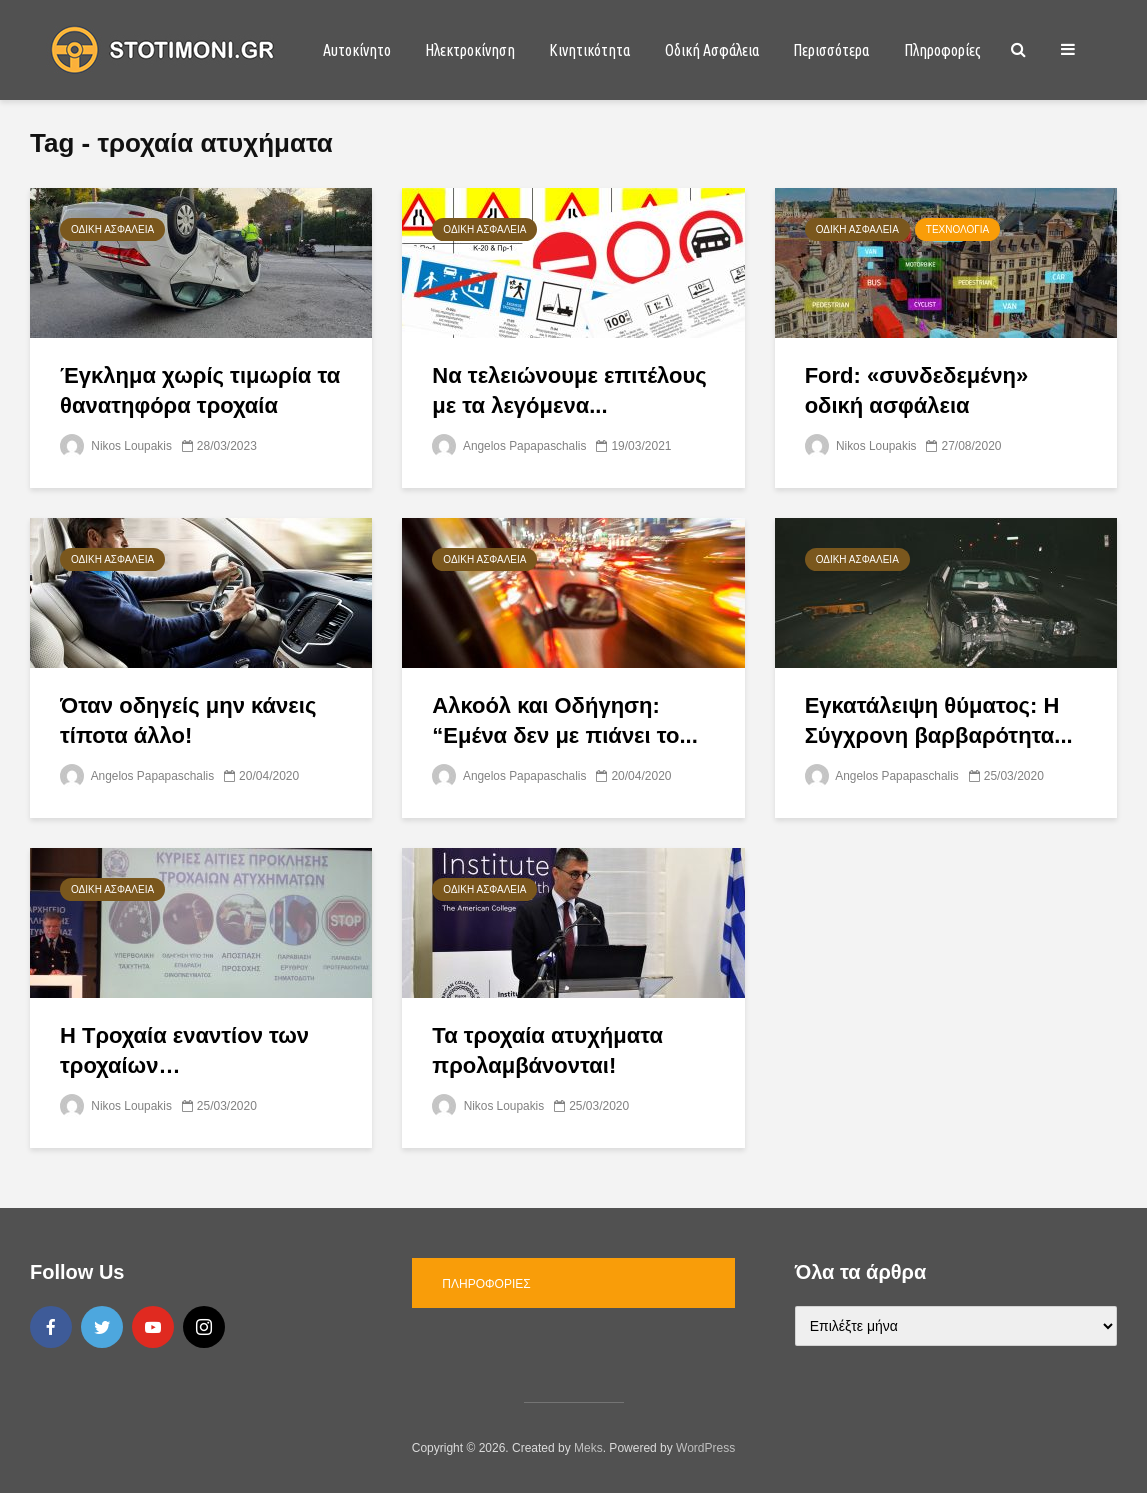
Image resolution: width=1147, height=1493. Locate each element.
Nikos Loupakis (116, 446)
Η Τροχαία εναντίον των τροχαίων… (184, 1050)
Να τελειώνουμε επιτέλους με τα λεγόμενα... (569, 390)
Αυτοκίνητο (357, 50)
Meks (588, 1448)
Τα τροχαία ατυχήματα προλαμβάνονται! (547, 1050)
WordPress (705, 1448)
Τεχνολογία (957, 229)
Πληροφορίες (942, 50)
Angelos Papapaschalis (509, 446)
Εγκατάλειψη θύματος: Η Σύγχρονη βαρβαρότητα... (939, 720)
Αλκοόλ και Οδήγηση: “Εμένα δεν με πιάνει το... (564, 720)
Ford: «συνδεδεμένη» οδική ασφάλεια (917, 390)
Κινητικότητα (589, 50)
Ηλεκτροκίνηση (470, 50)
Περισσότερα (831, 50)
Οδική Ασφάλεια (712, 50)
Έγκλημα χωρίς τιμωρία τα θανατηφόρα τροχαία (200, 390)
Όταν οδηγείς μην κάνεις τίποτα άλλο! (188, 720)
